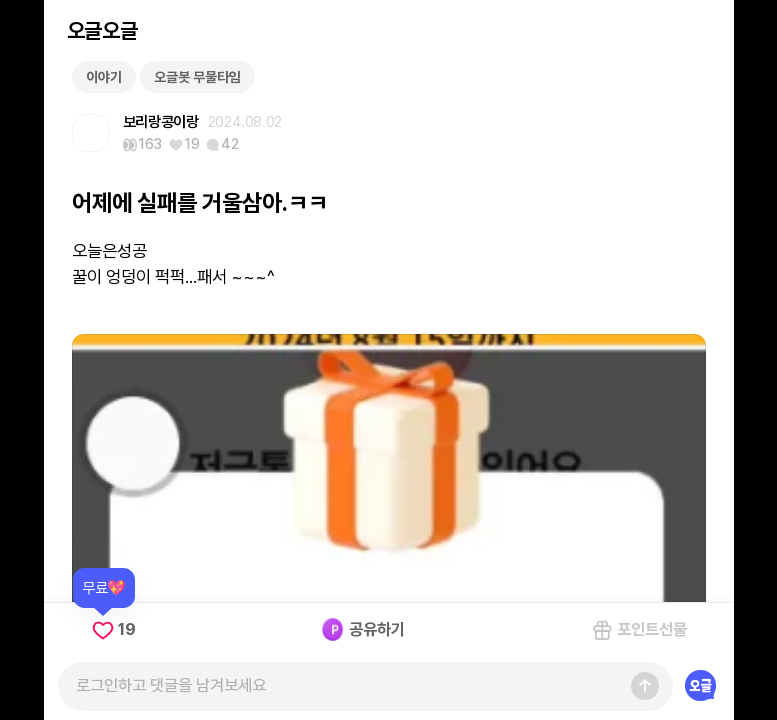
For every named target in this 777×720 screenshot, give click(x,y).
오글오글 (102, 30)
